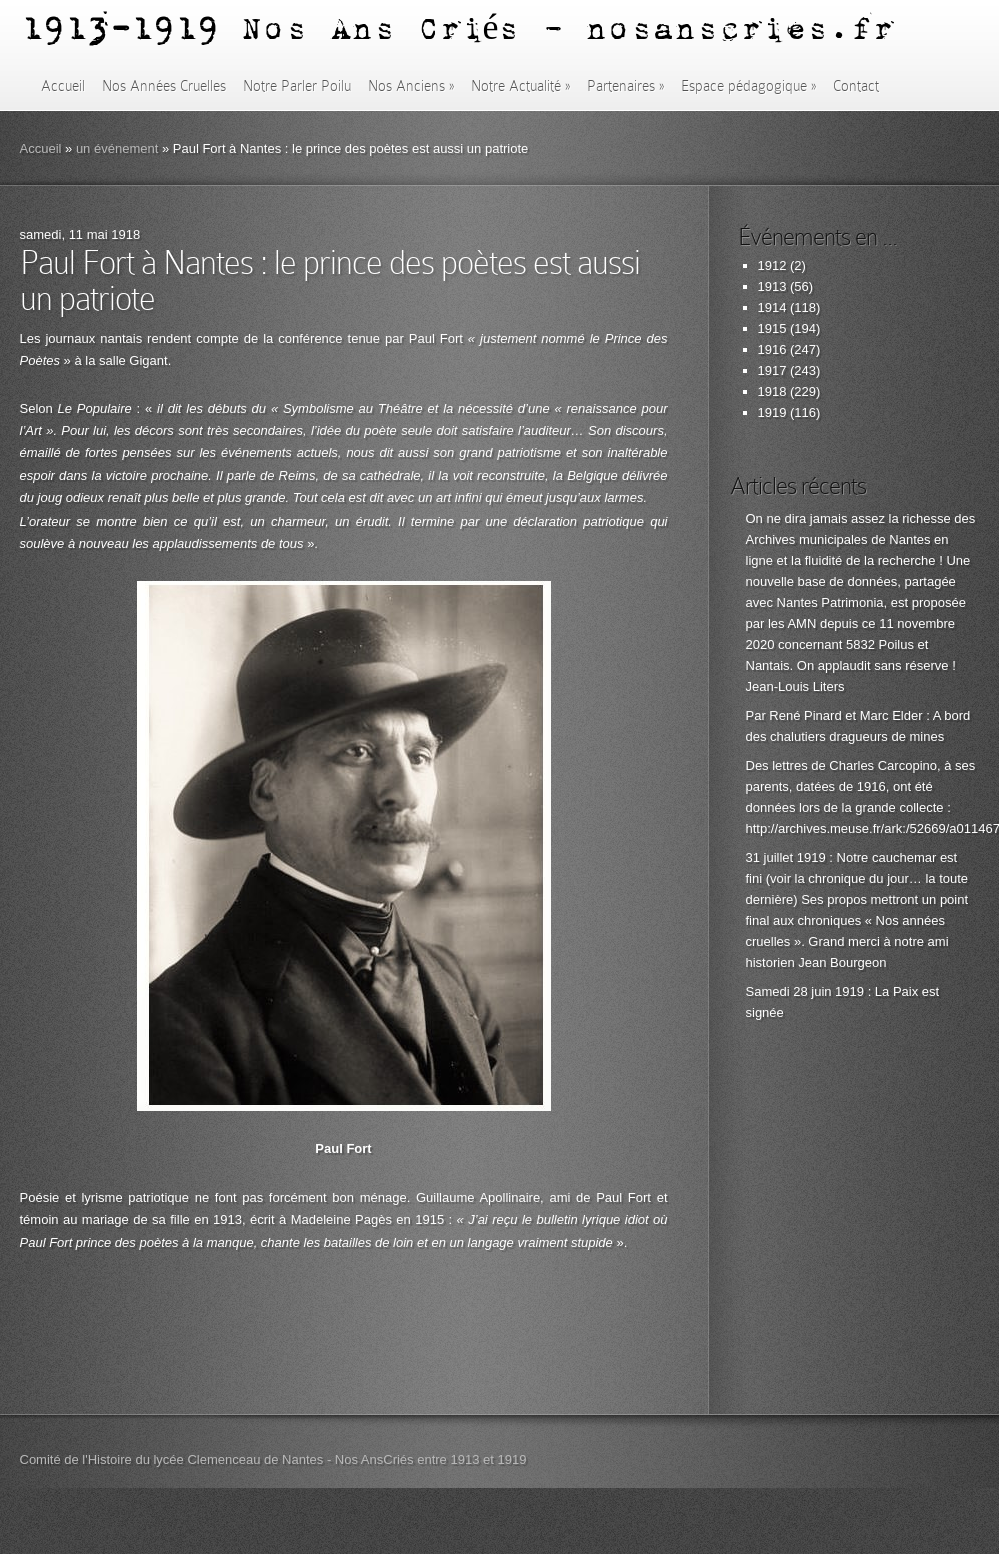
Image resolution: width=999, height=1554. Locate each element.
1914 (772, 307)
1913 (772, 286)
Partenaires (625, 86)
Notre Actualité (520, 86)
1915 (772, 328)
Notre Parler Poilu (297, 86)
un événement (117, 148)
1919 (772, 412)
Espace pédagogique (748, 86)
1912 (772, 265)
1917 (772, 370)
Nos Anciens (411, 86)
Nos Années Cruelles (164, 86)
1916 (772, 349)
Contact (856, 86)
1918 (772, 391)
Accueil (63, 86)
